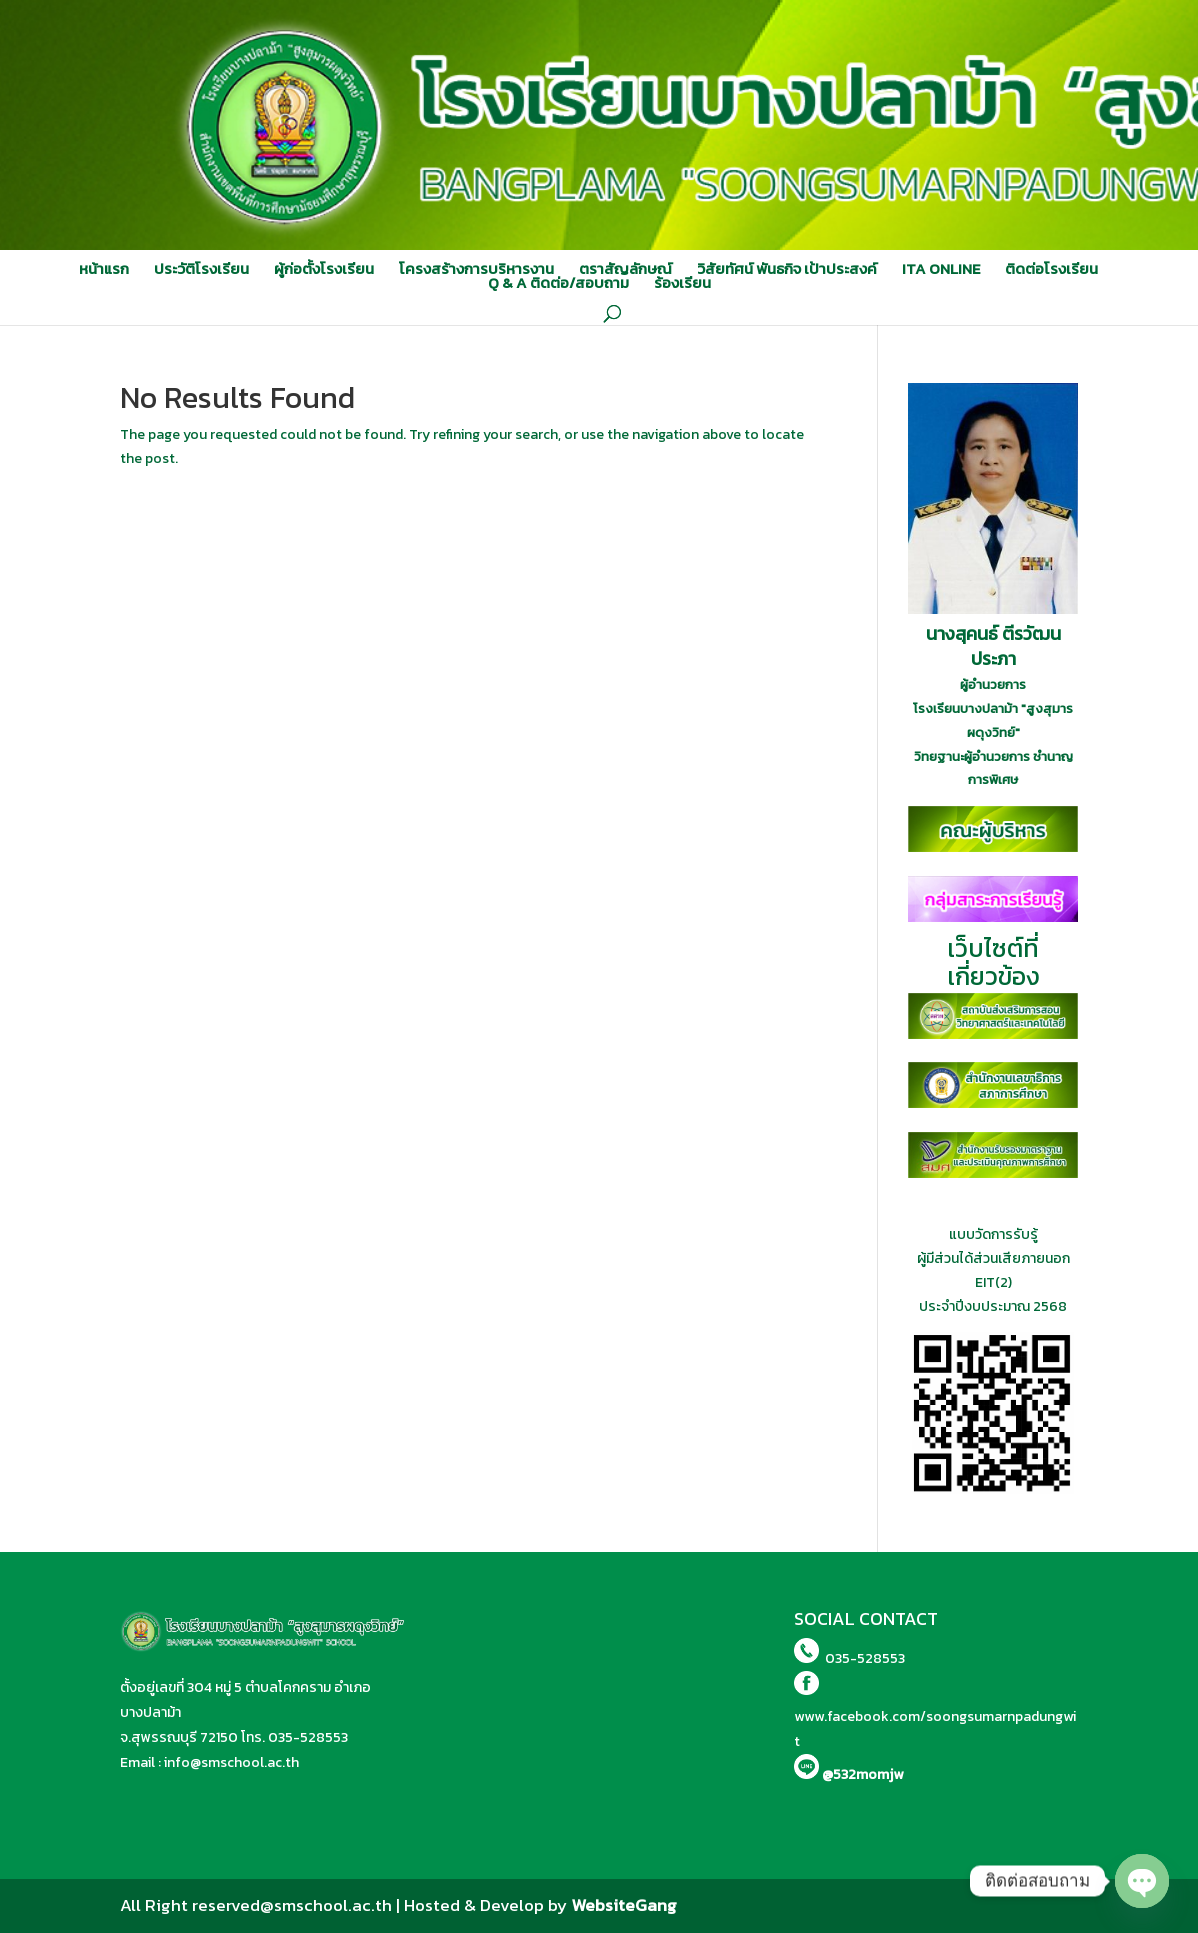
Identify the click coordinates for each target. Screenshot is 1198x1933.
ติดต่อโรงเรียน (1051, 269)
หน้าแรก (104, 269)
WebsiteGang (624, 1905)
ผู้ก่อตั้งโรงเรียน (324, 269)
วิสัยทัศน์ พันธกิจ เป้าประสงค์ (787, 269)
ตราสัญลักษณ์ (625, 269)
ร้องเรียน (682, 283)
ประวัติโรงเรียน (201, 269)
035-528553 (308, 1737)
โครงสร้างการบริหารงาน (476, 269)
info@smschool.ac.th (231, 1762)
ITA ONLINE (941, 269)
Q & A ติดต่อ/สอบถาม (558, 283)
